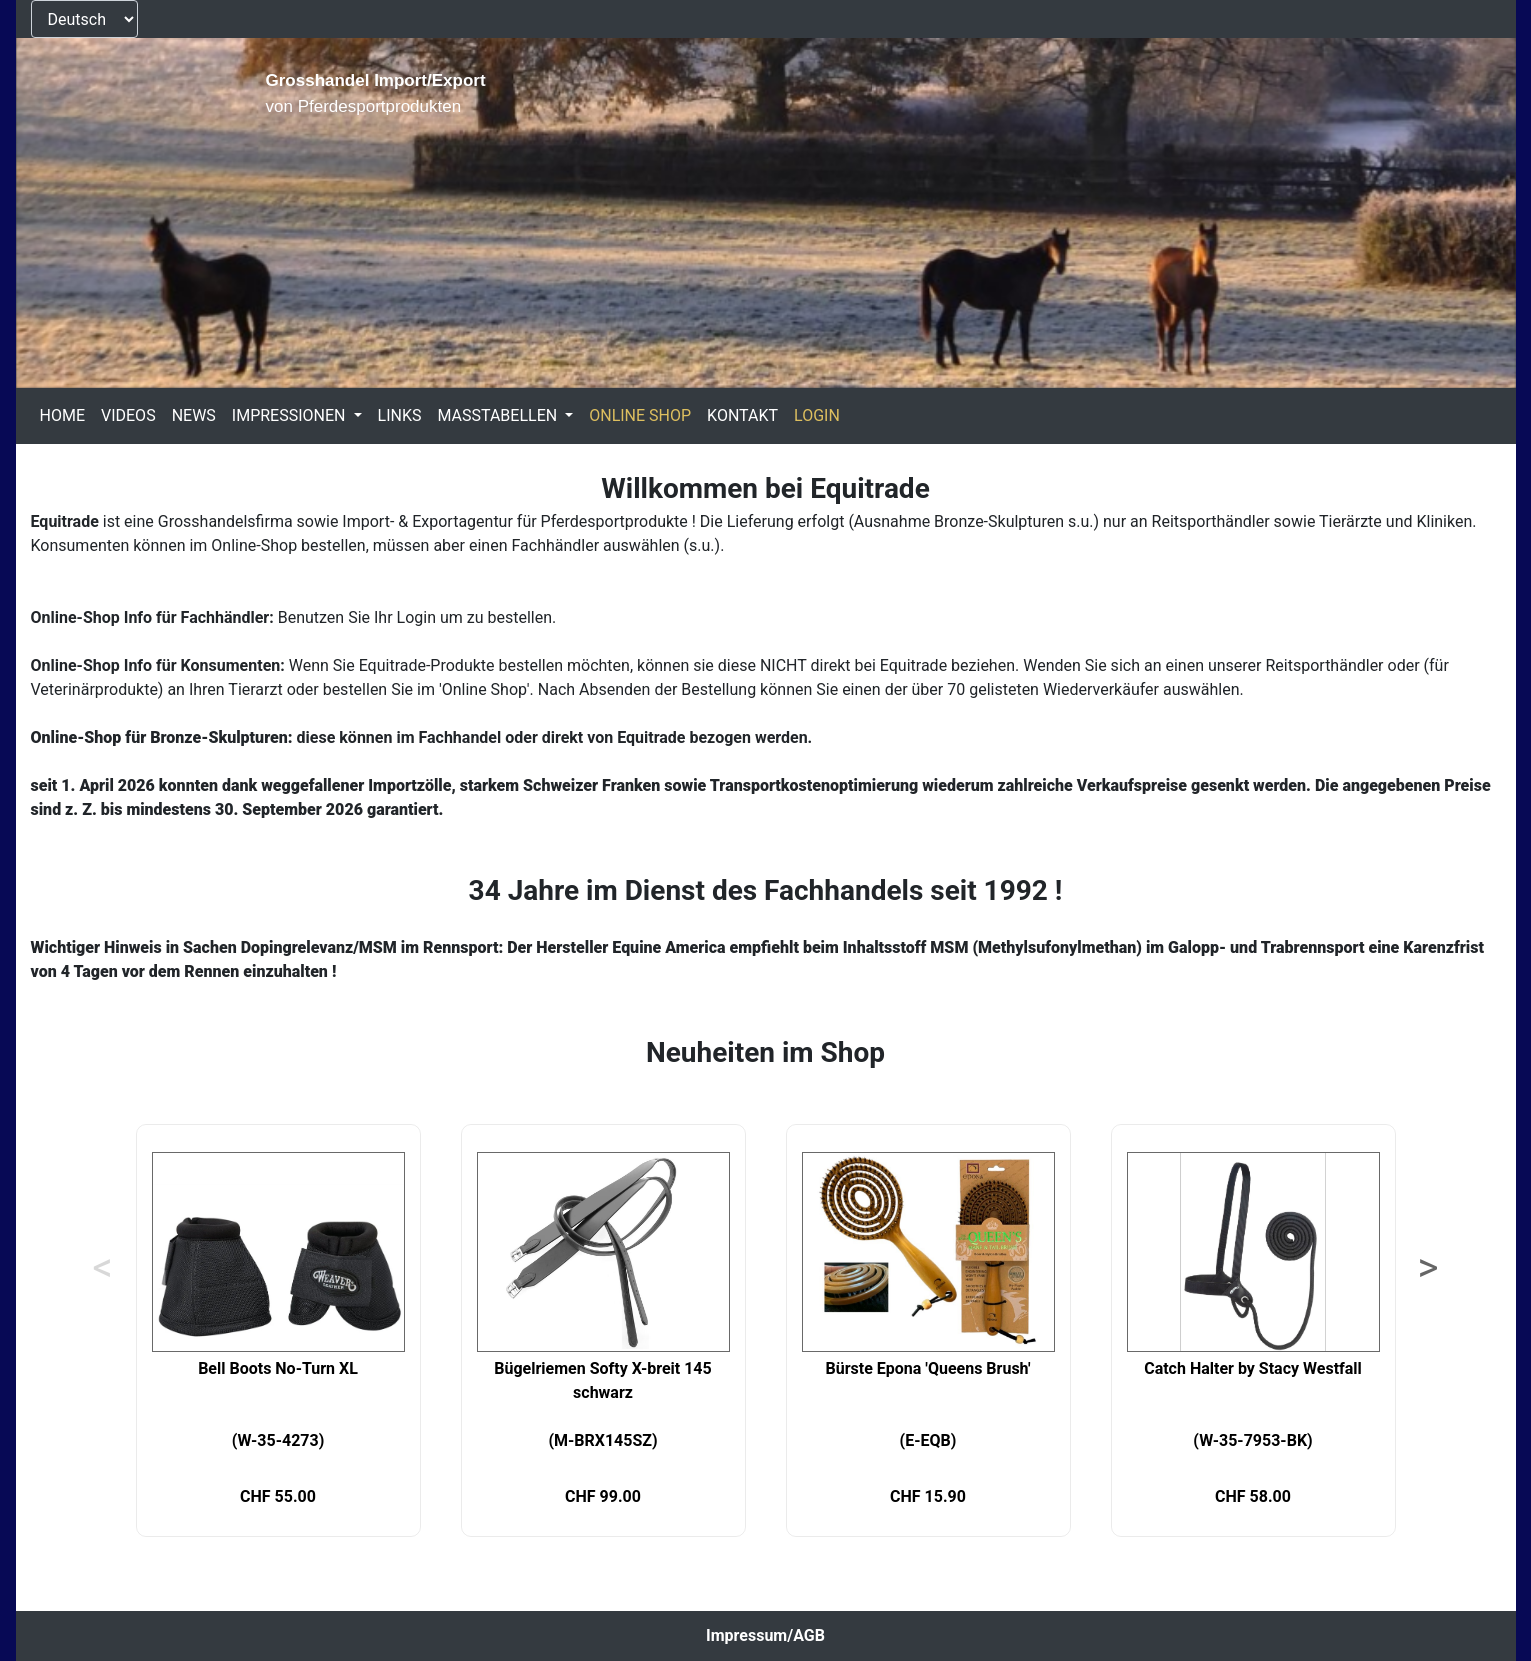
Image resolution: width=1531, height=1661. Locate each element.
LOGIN (817, 415)
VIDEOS (128, 415)
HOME (62, 415)
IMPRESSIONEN (291, 415)
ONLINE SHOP (640, 415)
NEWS (194, 415)
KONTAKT (742, 415)
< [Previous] (103, 1268)
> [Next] (1428, 1268)
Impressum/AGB (765, 1635)
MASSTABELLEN (499, 415)
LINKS (400, 415)
